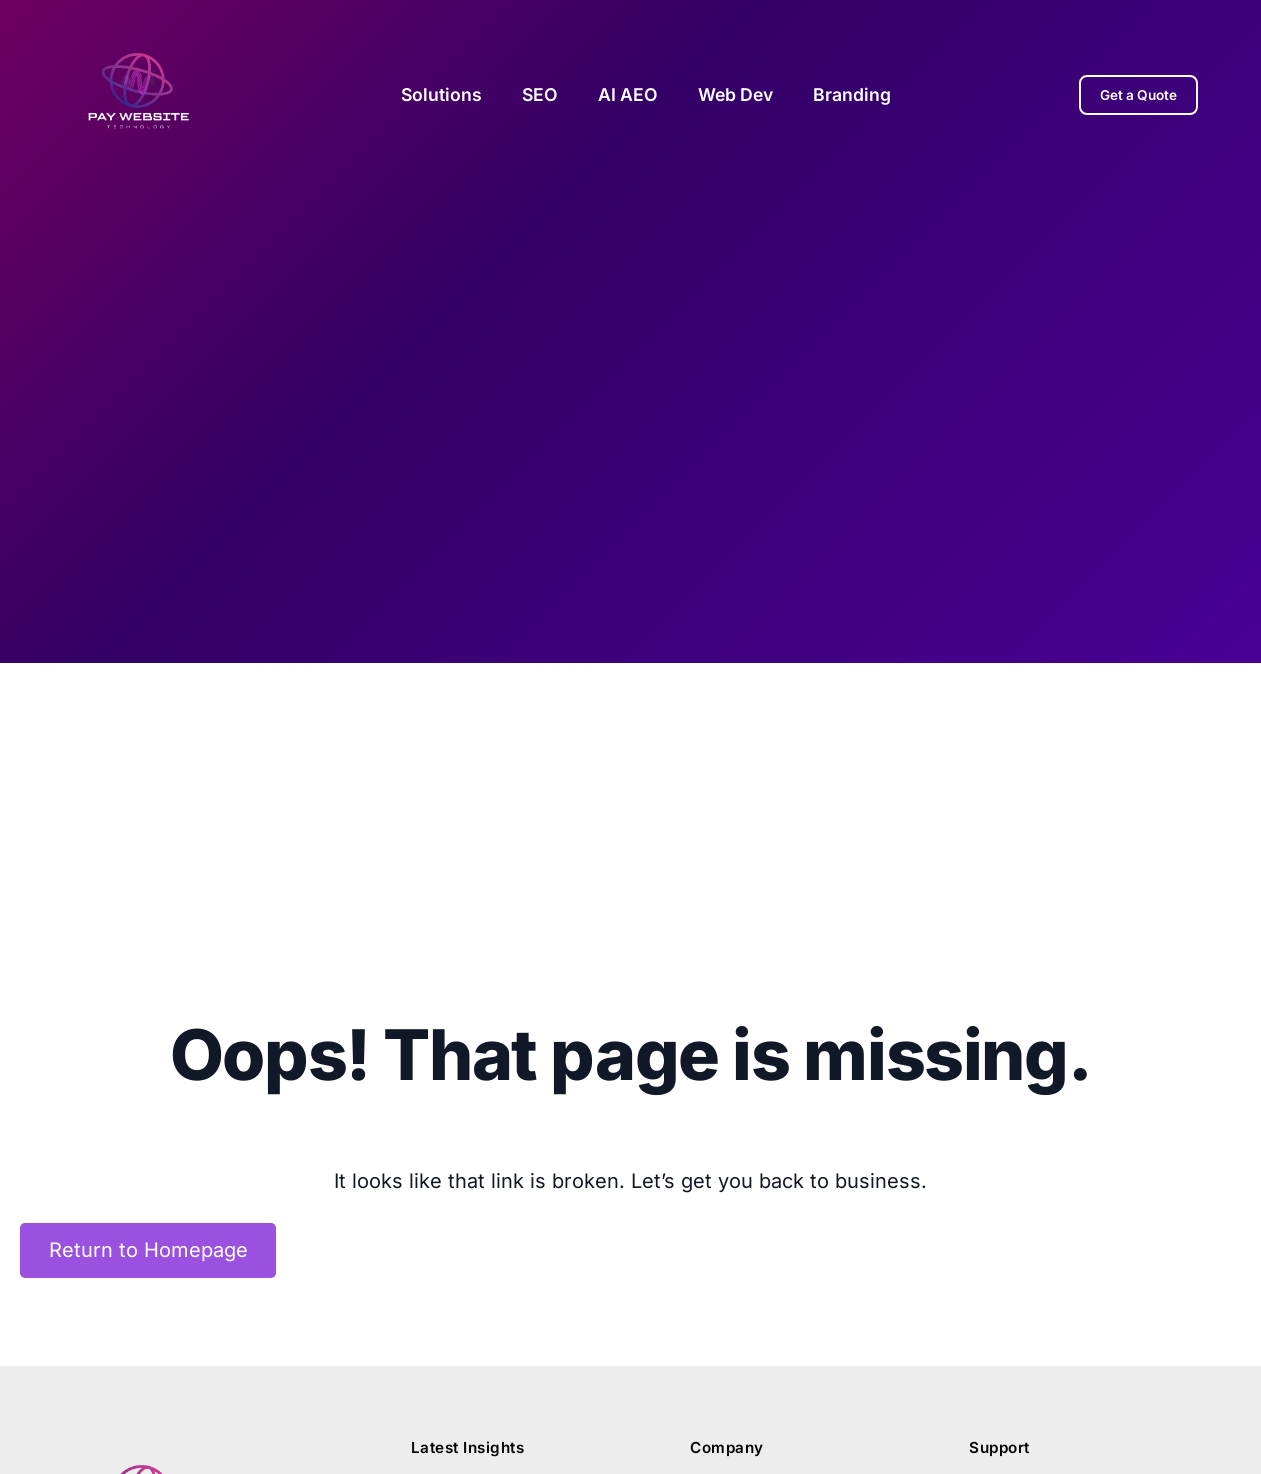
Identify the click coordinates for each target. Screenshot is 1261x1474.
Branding (852, 94)
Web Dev (735, 94)
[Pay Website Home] (138, 94)
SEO (540, 94)
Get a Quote (1138, 95)
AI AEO (628, 94)
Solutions (441, 94)
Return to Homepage (148, 1251)
